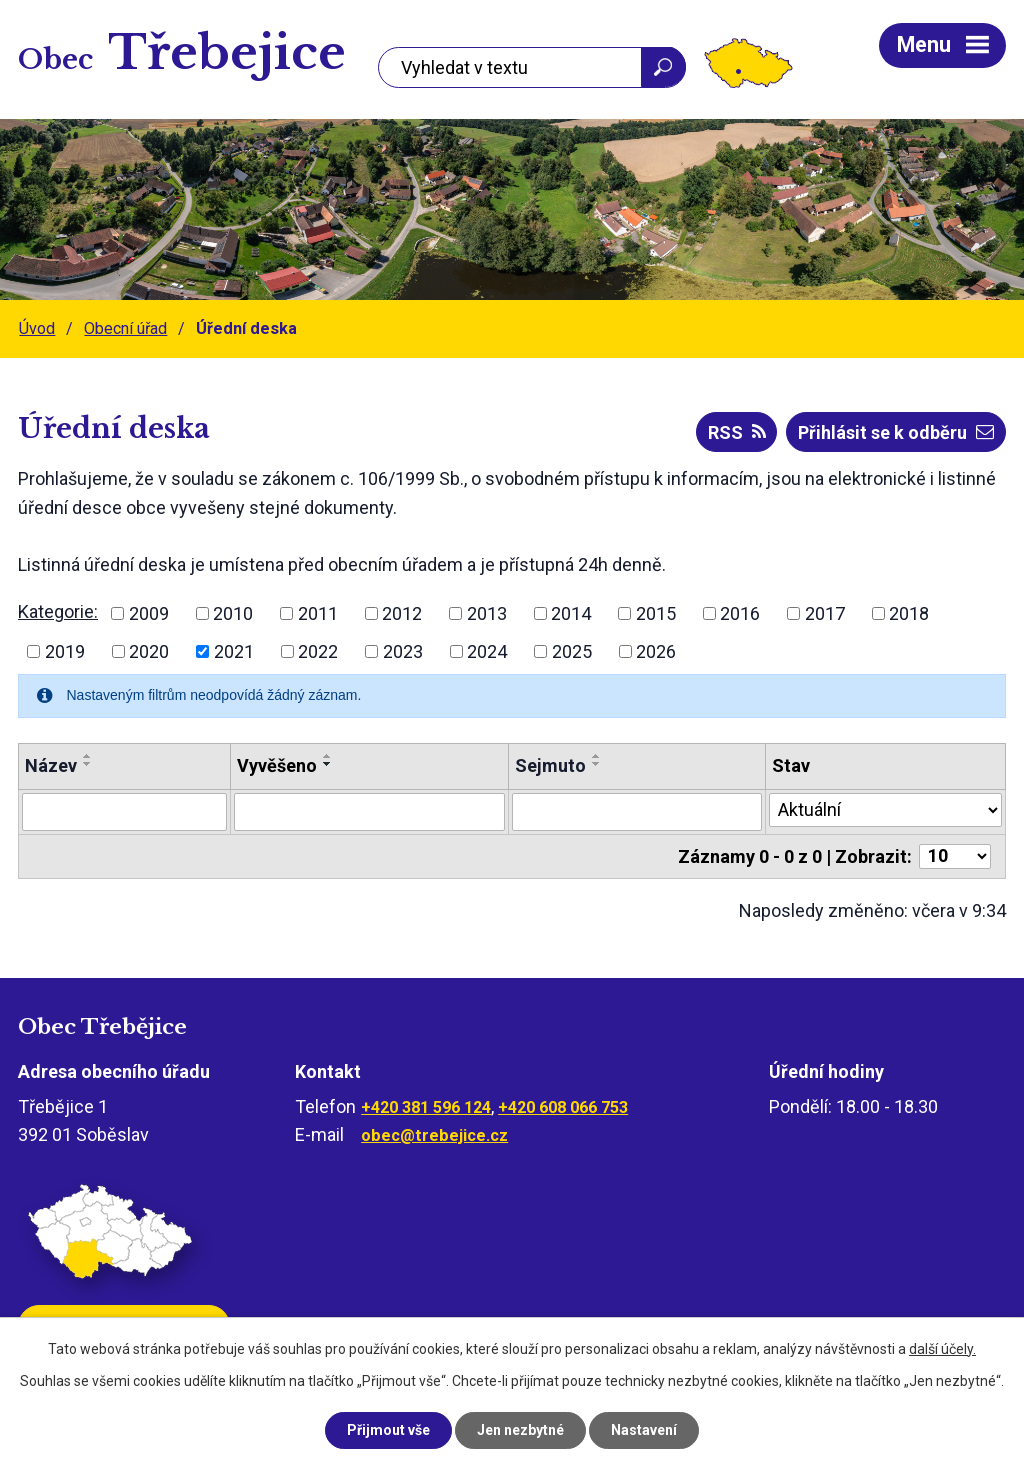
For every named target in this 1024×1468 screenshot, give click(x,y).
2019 (65, 651)
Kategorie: (58, 611)
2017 (825, 613)
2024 (487, 651)
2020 (149, 651)
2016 (740, 613)
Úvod (37, 328)
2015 (656, 613)
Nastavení (644, 1430)
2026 (656, 651)
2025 (572, 651)
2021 (234, 651)
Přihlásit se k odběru (896, 432)
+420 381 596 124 (426, 1107)
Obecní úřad (125, 328)
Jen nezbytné (520, 1430)
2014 (571, 613)
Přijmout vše (388, 1430)
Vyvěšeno (277, 765)
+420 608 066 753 (563, 1107)
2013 (487, 613)
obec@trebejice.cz (434, 1135)
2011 (318, 613)
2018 (909, 613)
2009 (149, 613)
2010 (233, 613)
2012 (402, 613)
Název (51, 765)
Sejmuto (550, 765)
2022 (318, 651)
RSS (737, 432)
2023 (403, 651)
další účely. (942, 1349)
